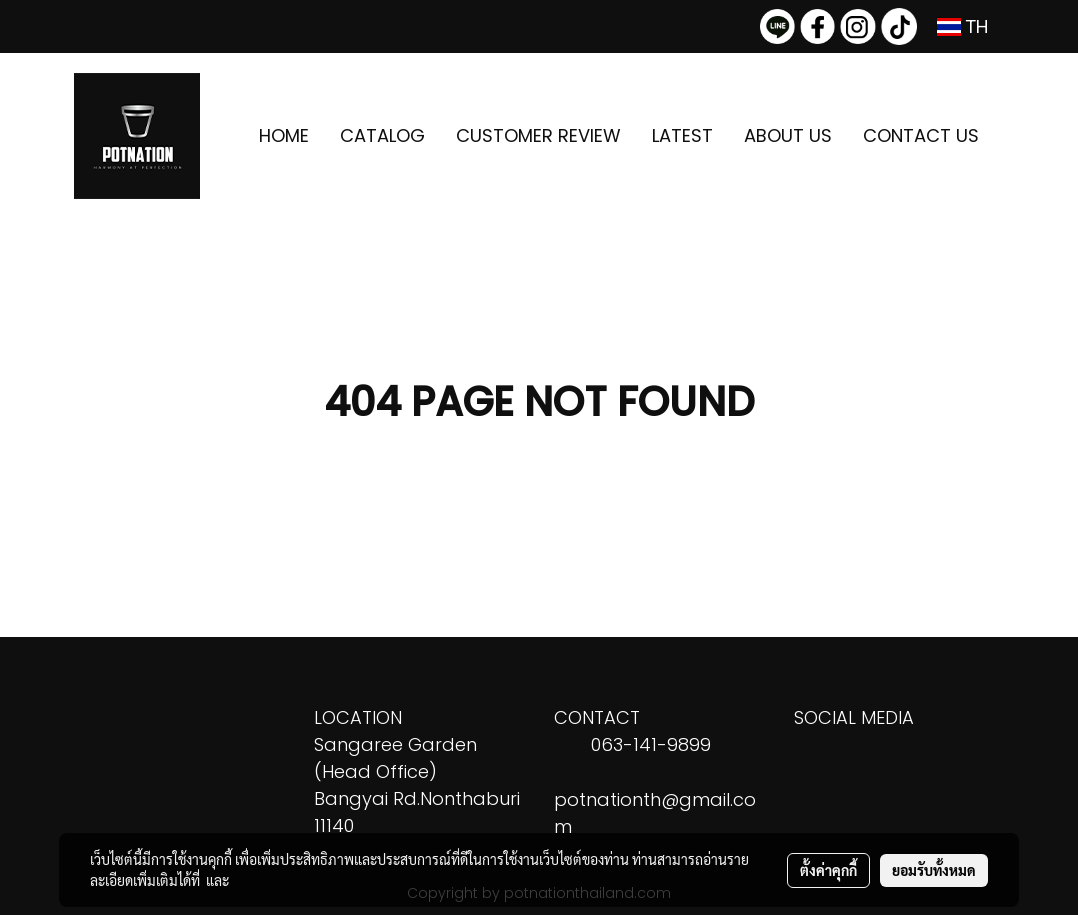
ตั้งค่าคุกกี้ (828, 870)
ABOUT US (788, 135)
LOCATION (358, 717)
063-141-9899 (651, 744)
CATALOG (382, 135)
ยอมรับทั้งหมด (934, 870)
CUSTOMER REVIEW (538, 135)
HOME (284, 135)
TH (963, 26)
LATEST (682, 135)
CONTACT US (921, 135)
